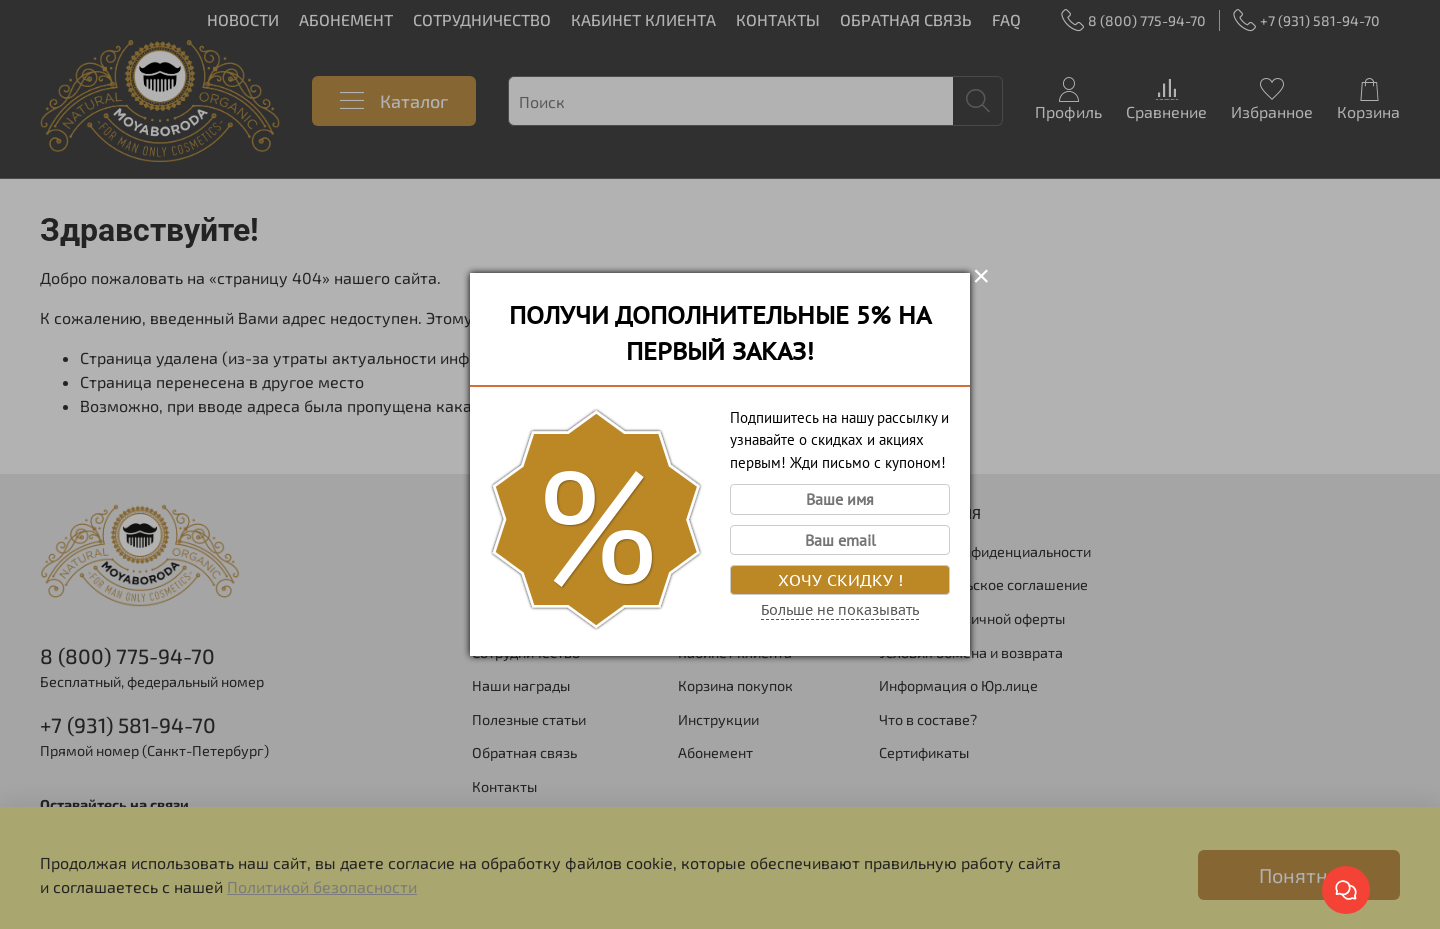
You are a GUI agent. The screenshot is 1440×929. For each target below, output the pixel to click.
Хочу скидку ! (840, 580)
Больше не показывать (840, 610)
